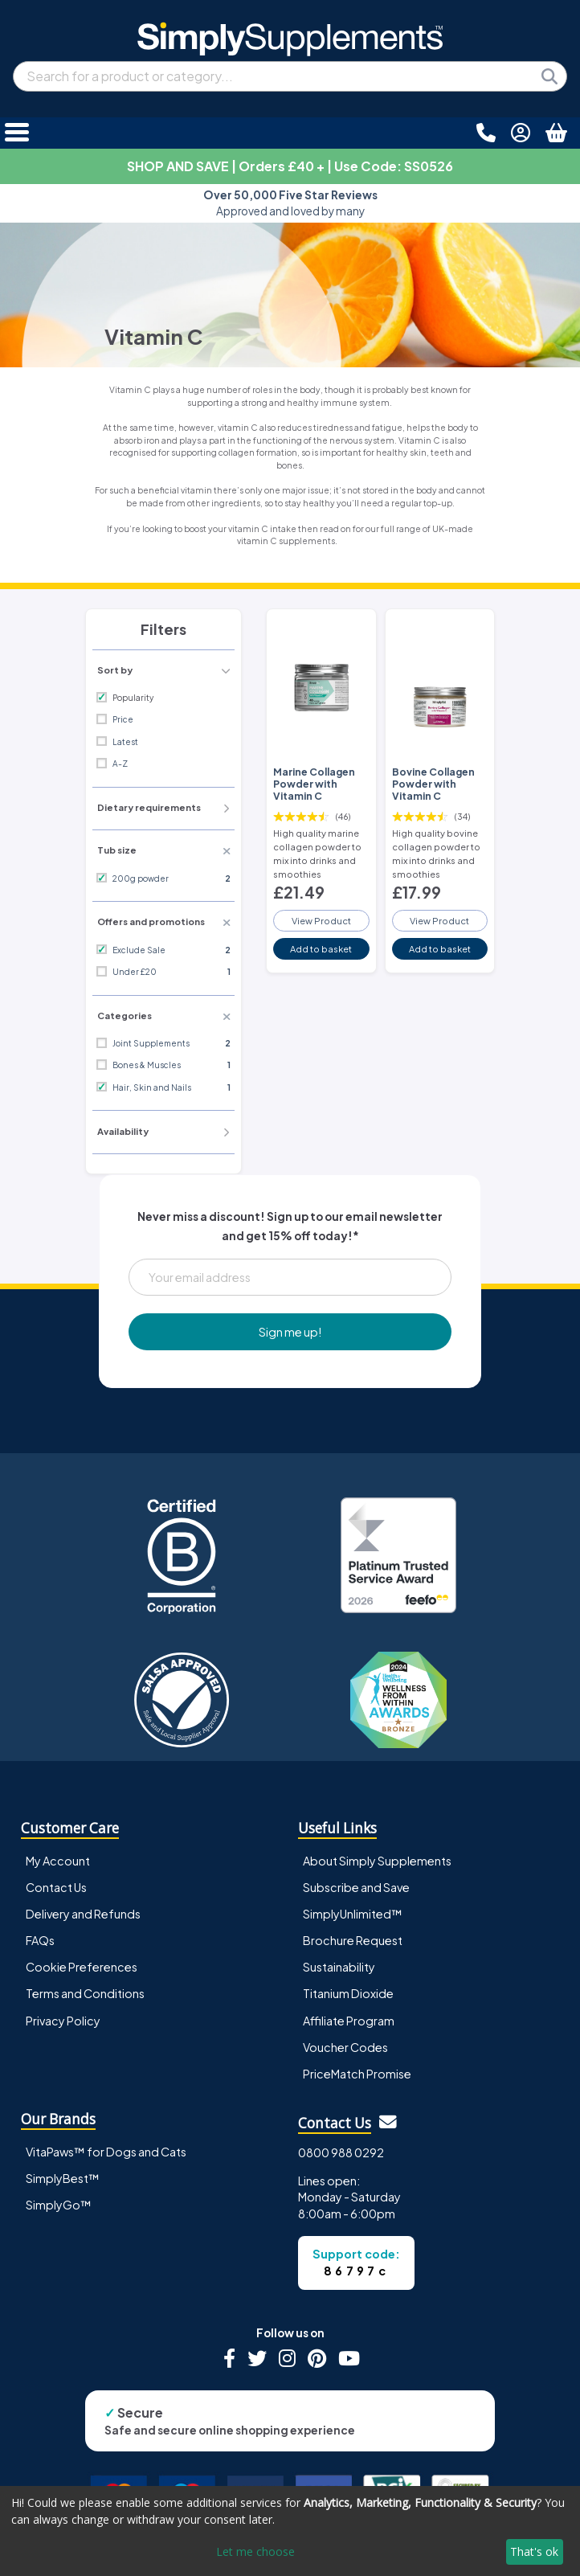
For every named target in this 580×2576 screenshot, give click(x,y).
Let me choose (255, 2551)
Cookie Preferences (81, 1967)
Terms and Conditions (85, 1993)
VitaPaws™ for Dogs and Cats (106, 2151)
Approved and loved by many (290, 203)
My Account (58, 1860)
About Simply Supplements (377, 1860)
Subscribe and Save (356, 1887)
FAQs (40, 1940)
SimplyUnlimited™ (352, 1913)
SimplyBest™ (63, 2178)
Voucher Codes (345, 2047)
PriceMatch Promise (357, 2073)
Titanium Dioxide (348, 1993)
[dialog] (290, 2531)
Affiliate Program (348, 2020)
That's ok (534, 2551)
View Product (321, 920)
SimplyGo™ (59, 2204)
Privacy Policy (63, 2020)
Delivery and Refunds (83, 1913)
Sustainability (339, 1967)
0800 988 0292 (341, 2152)
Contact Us (56, 1887)
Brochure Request (352, 1940)
